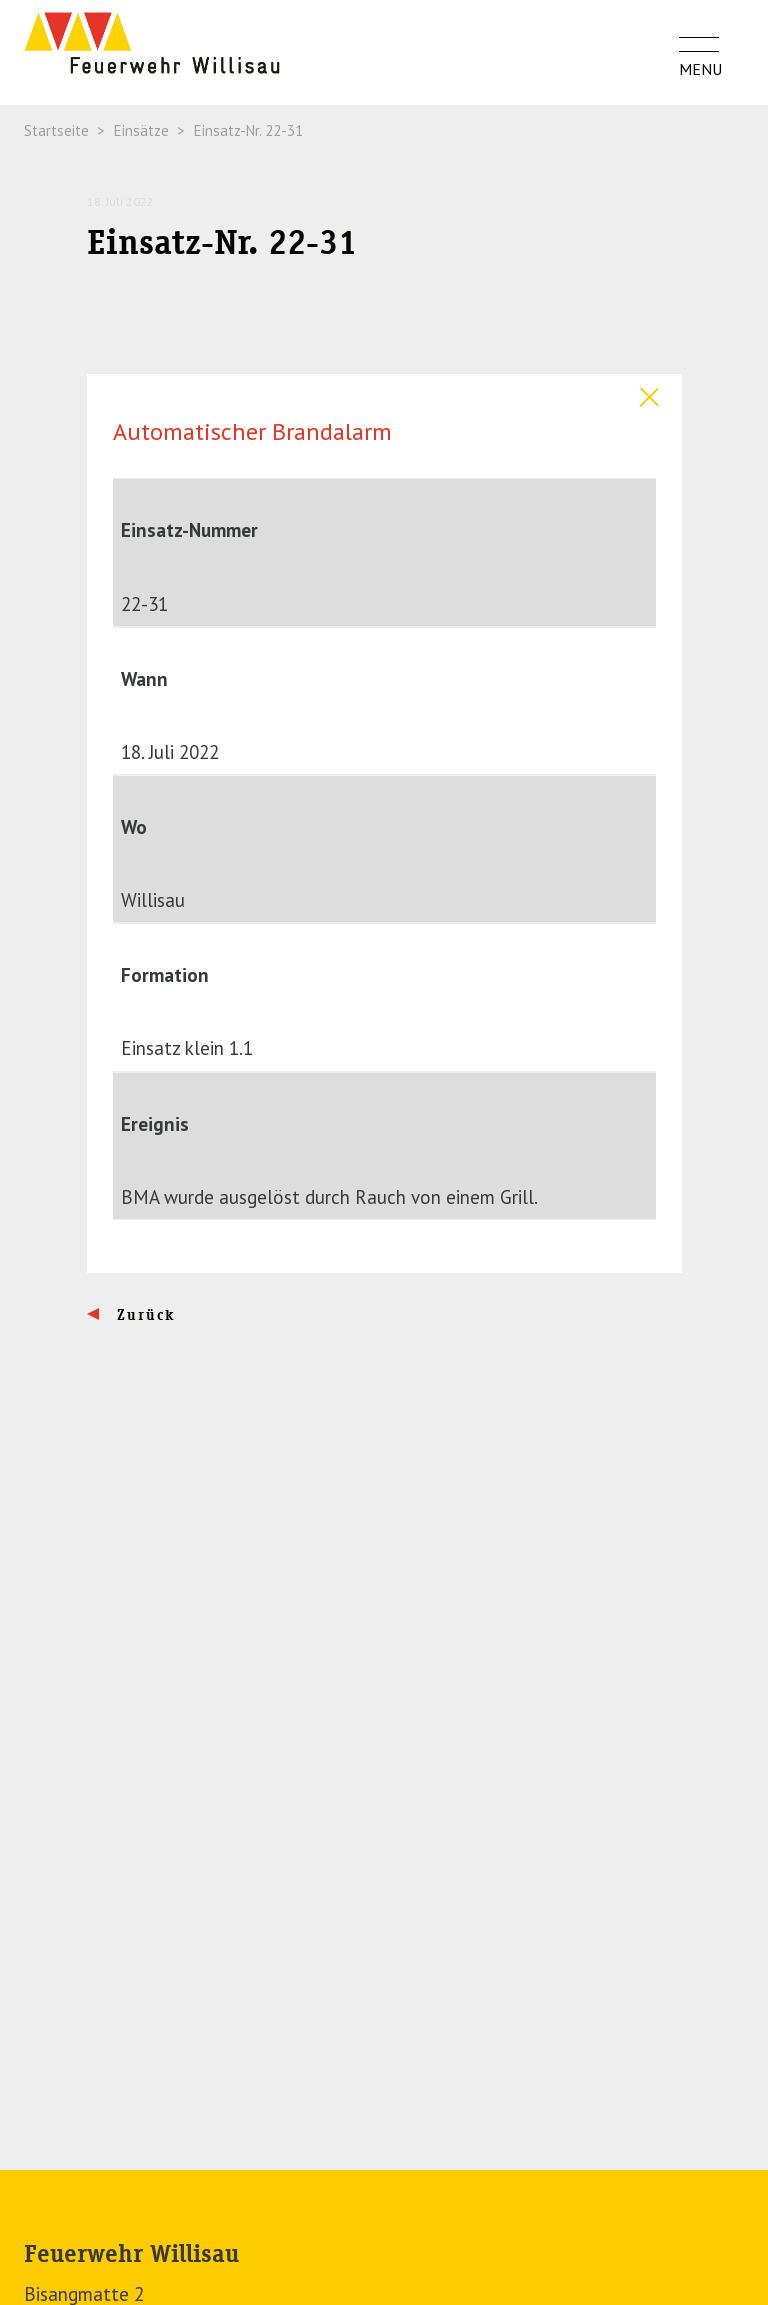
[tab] (384, 393)
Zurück (143, 1315)
